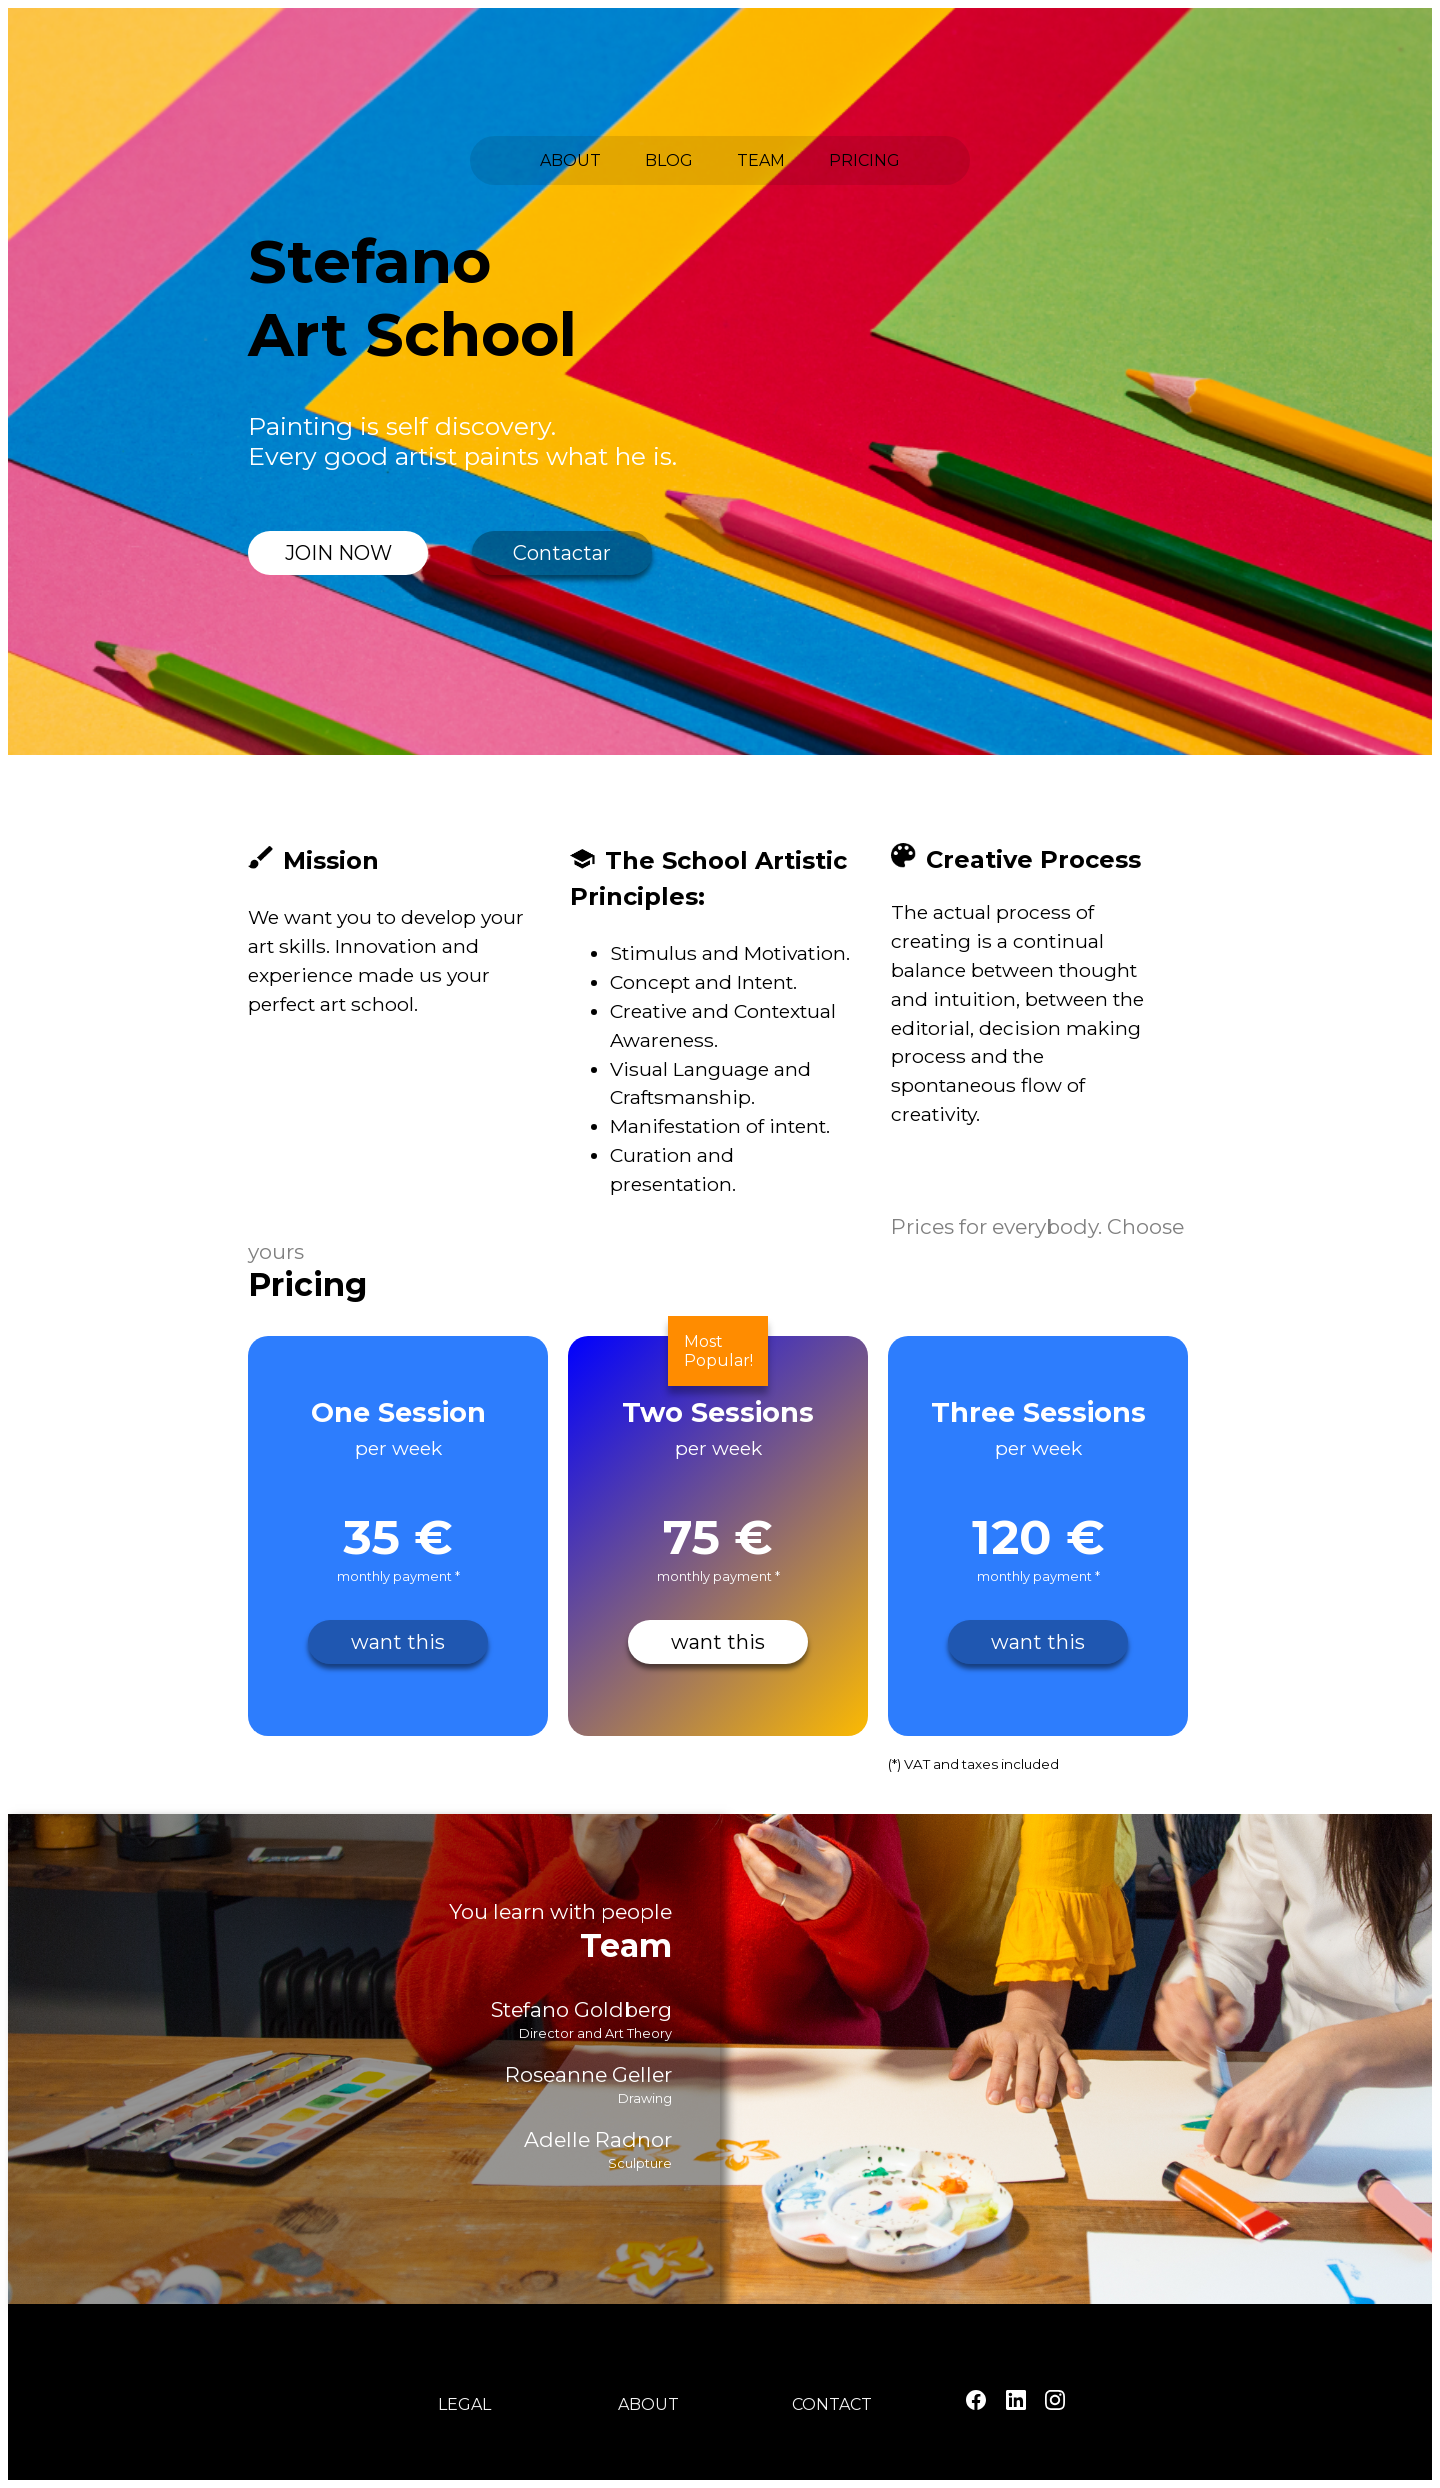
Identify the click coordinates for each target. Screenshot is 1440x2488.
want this (398, 1642)
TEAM (761, 160)
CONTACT (832, 2404)
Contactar (562, 553)
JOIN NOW (338, 553)
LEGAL (464, 2404)
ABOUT (570, 160)
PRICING (864, 160)
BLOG (669, 160)
